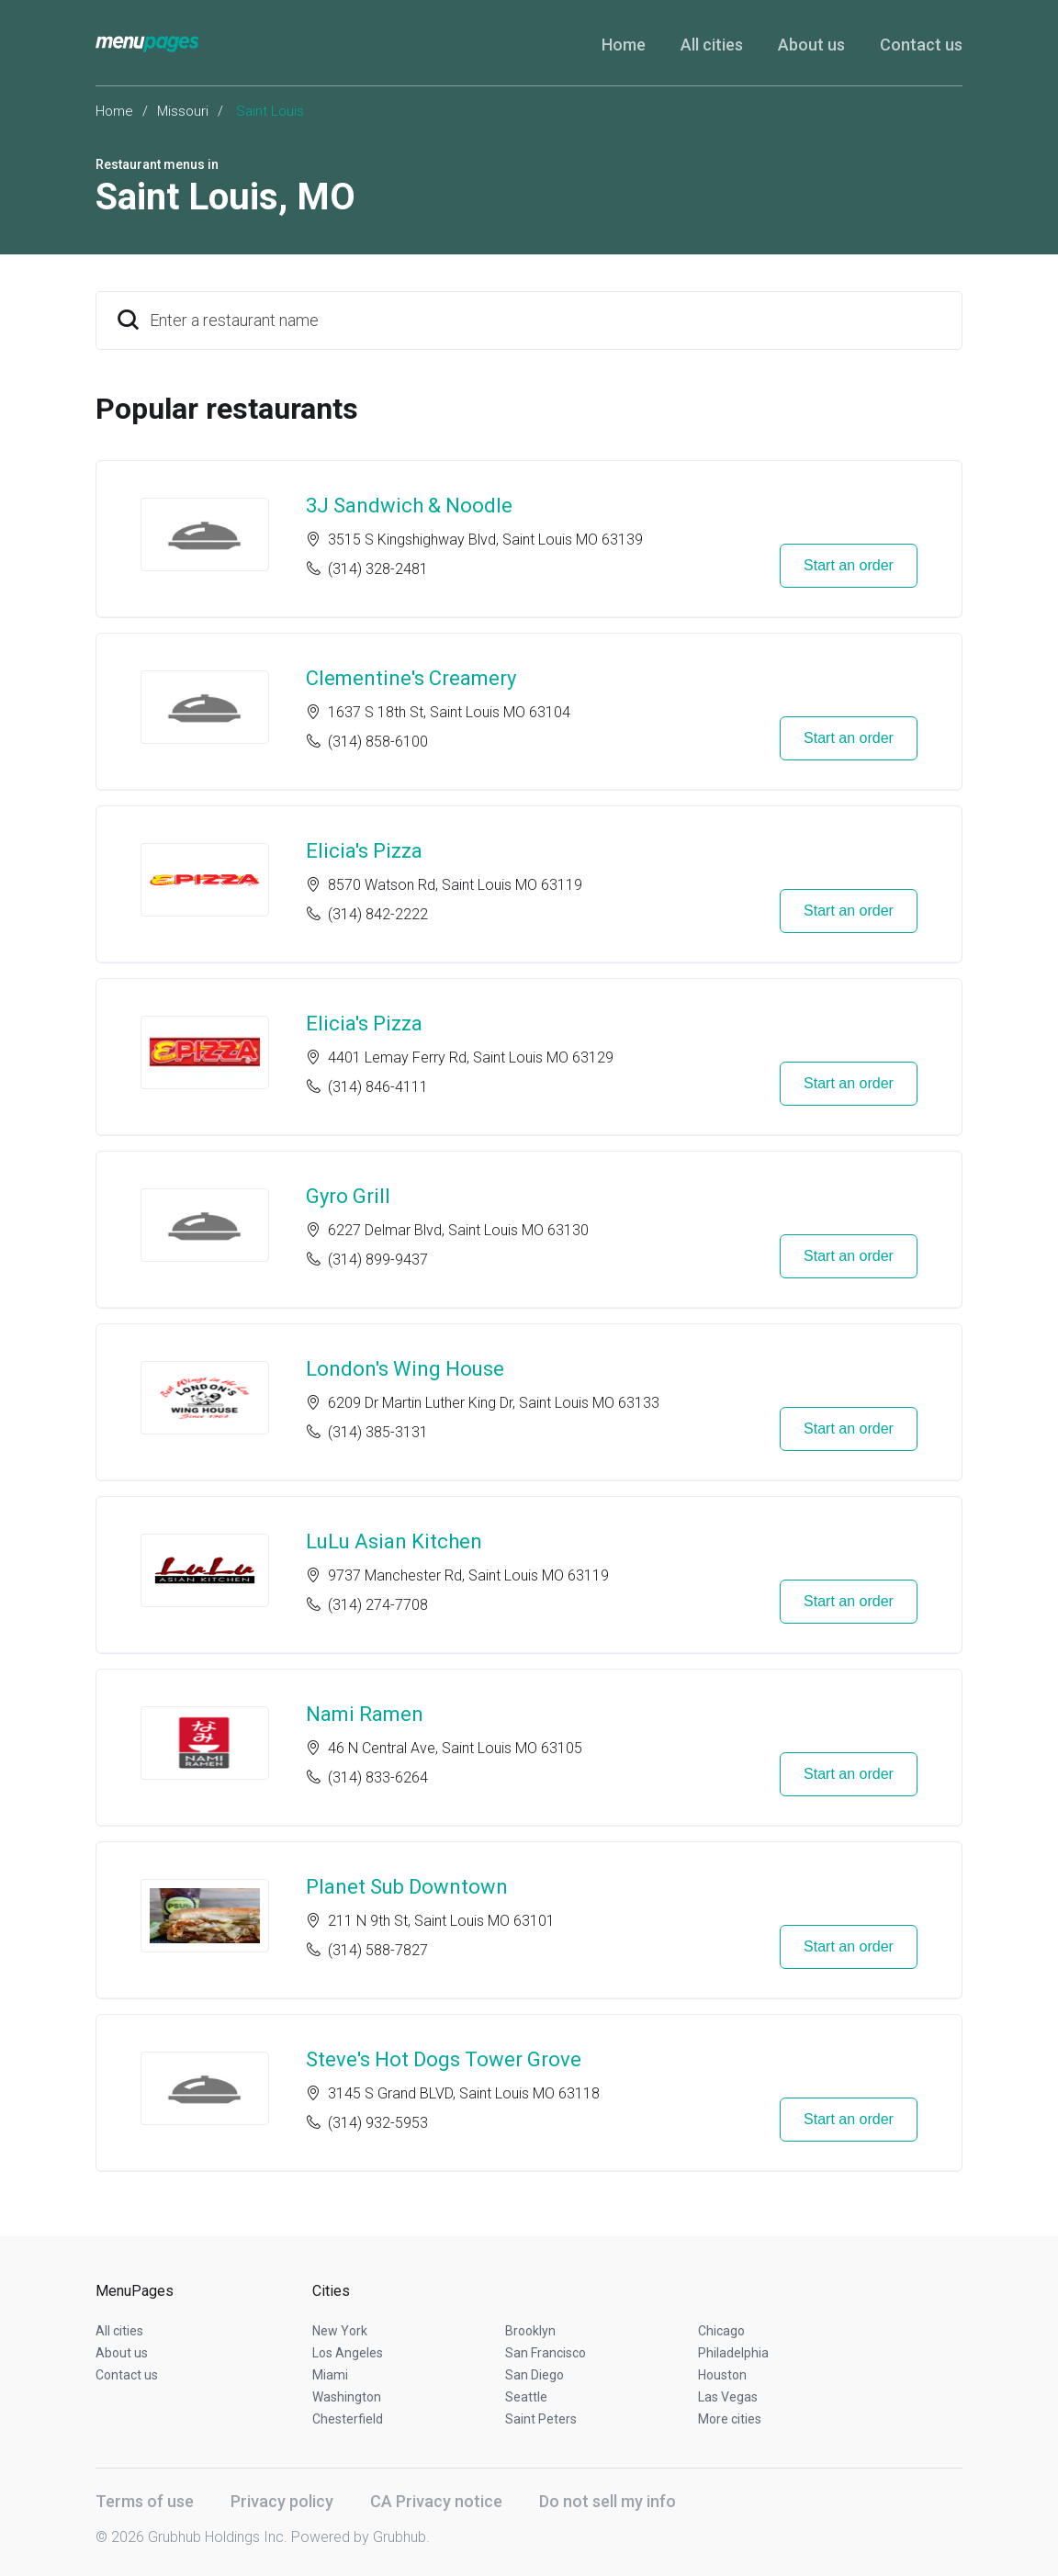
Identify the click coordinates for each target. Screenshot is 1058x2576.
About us (811, 44)
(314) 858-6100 (378, 741)
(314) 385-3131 (378, 1432)
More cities (729, 2419)
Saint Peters (541, 2419)
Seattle (526, 2397)
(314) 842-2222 (378, 914)
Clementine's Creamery (411, 678)
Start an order (849, 565)
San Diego (534, 2375)
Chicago (721, 2330)
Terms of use (145, 2501)
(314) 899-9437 (378, 1259)
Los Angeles (347, 2352)
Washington (346, 2397)
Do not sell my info (607, 2501)
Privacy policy (282, 2501)
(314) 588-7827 (378, 1950)
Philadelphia (733, 2352)
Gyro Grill (348, 1196)
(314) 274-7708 (378, 1605)
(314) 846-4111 (378, 1087)
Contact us (921, 44)
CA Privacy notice (436, 2501)
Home (624, 44)
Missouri (182, 111)
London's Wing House (405, 1368)
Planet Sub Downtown (407, 1886)
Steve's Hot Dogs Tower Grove (443, 2059)
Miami (330, 2375)
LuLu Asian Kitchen (394, 1541)
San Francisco (545, 2352)
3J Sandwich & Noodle (409, 505)
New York (339, 2330)
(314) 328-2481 (378, 569)
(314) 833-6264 (378, 1777)
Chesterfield (347, 2419)
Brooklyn (530, 2330)
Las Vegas (728, 2397)
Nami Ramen (364, 1714)
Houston (722, 2375)
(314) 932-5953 (378, 2123)
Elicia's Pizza (364, 850)
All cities (712, 44)
